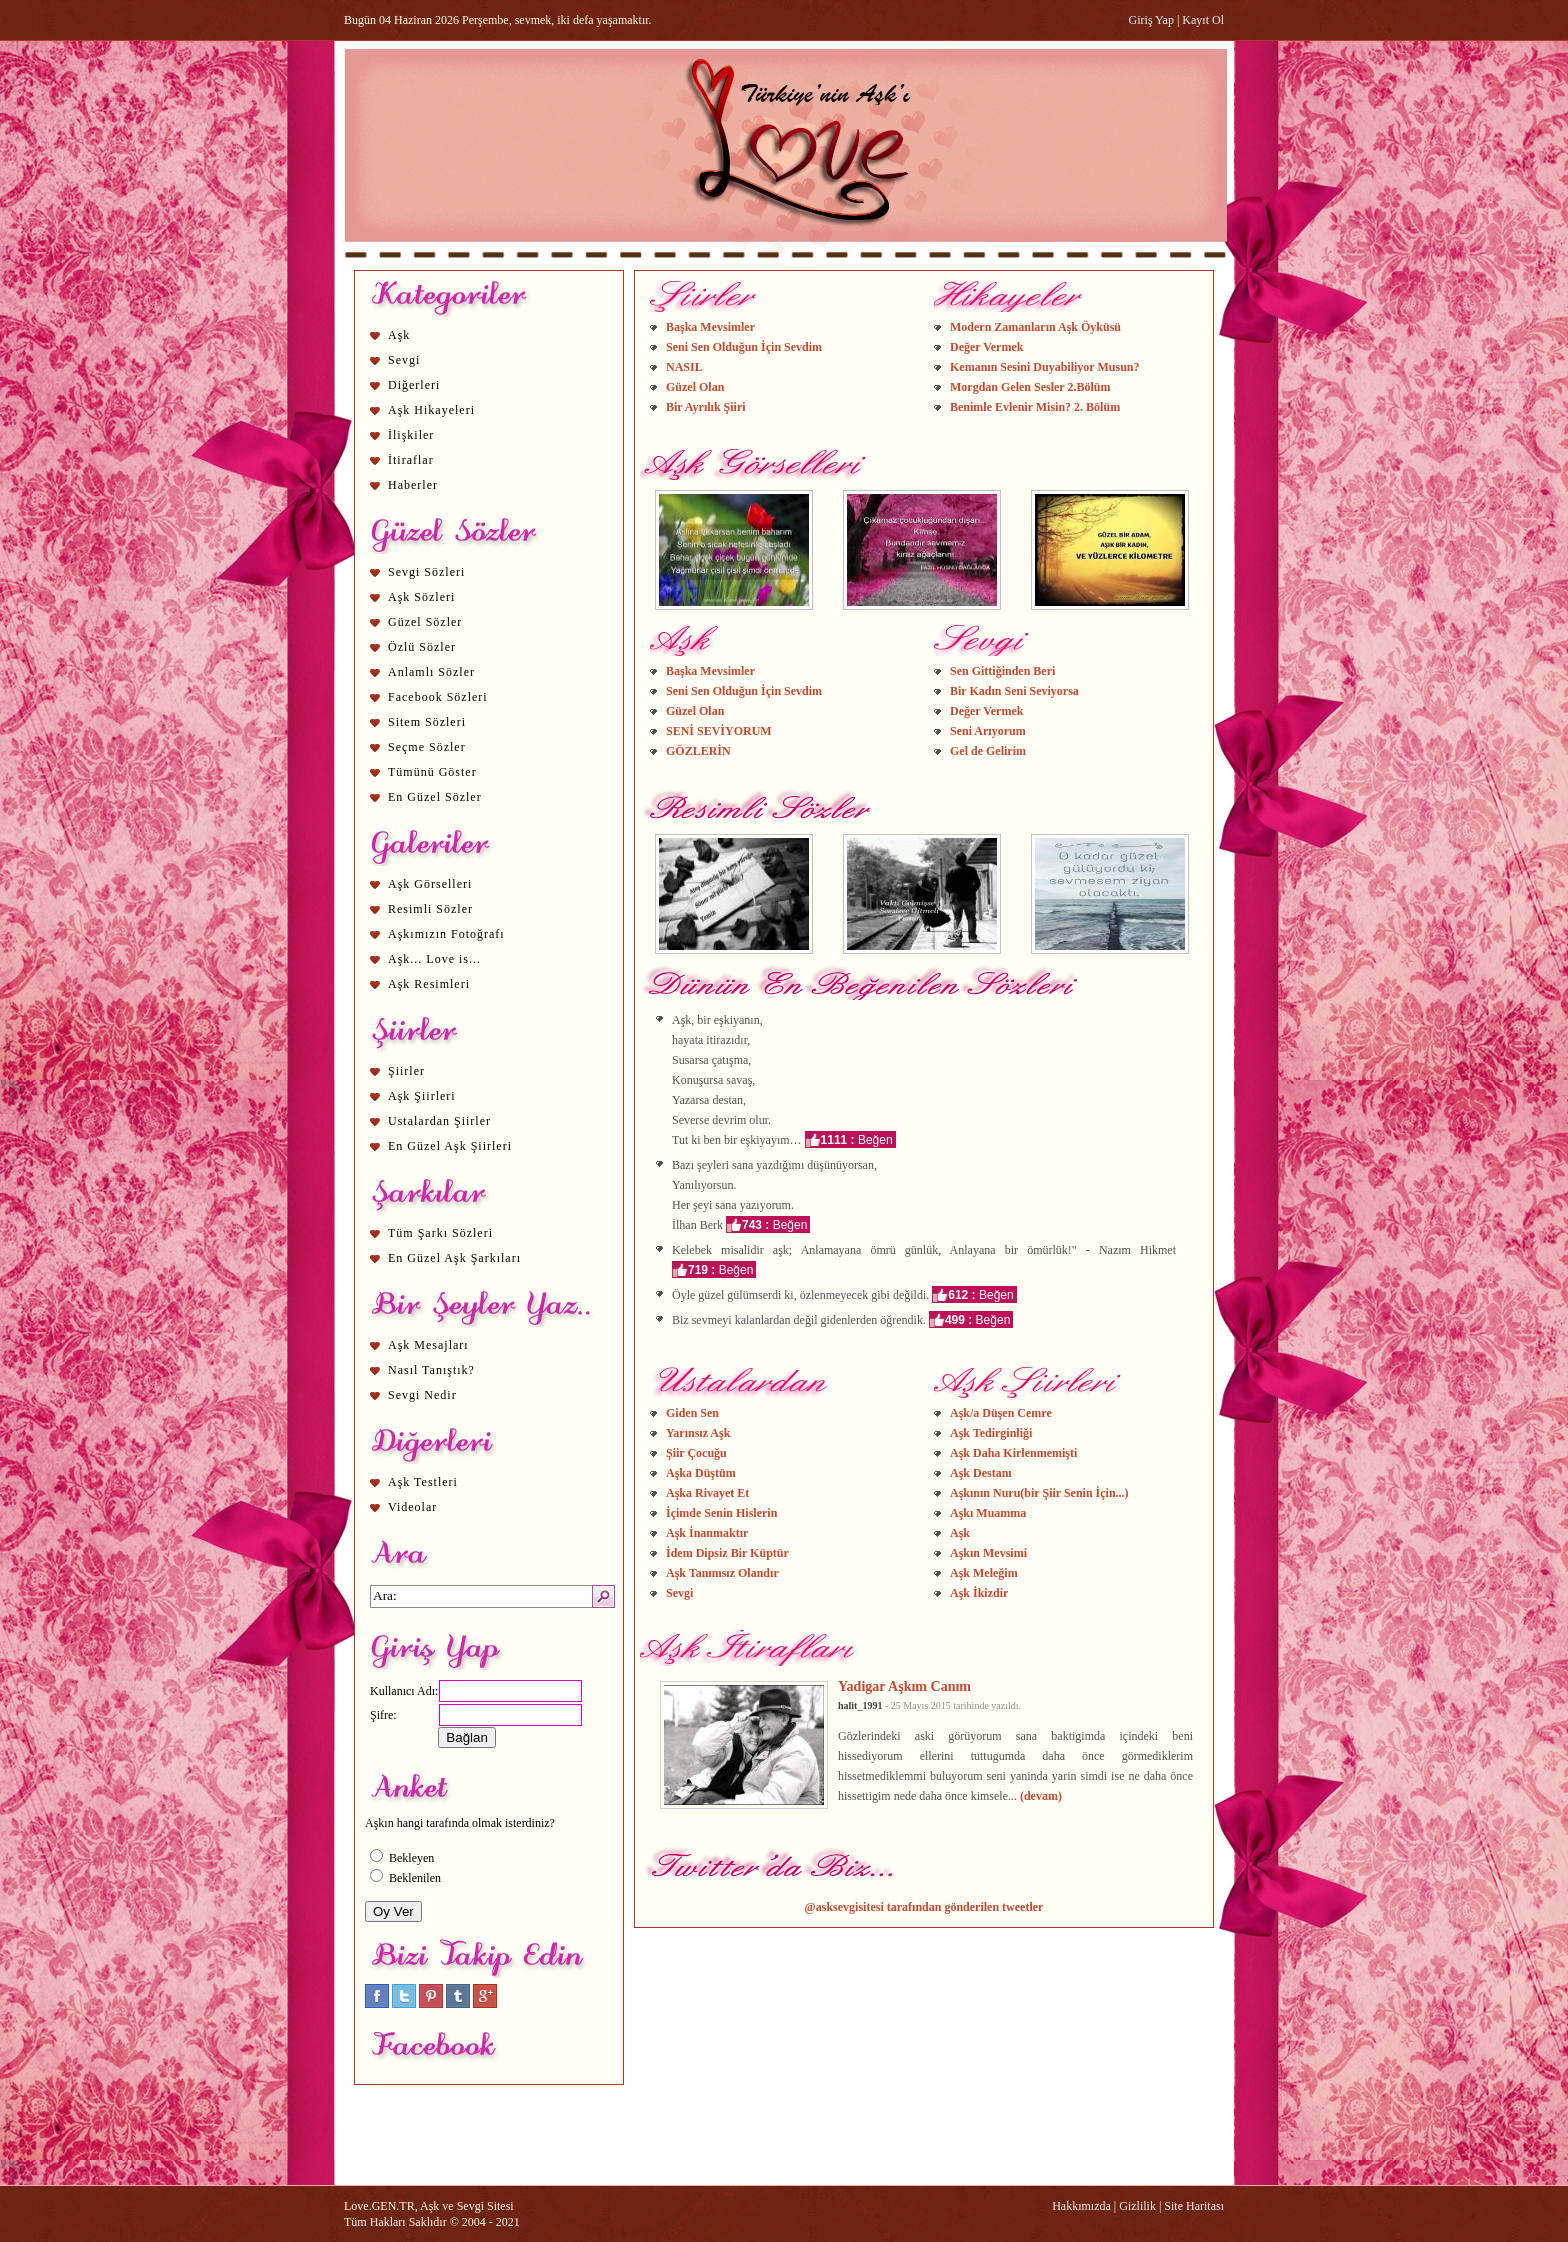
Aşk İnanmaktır (707, 1533)
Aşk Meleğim (984, 1573)
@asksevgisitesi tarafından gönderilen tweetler (924, 1907)
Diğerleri (414, 385)
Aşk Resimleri (429, 984)
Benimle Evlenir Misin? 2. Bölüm (1035, 407)
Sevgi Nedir (422, 1395)
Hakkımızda (1081, 2206)
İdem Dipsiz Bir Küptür (727, 1553)
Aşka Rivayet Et (707, 1493)
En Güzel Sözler (435, 797)
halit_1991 (860, 1705)
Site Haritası (1194, 2206)
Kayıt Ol (1203, 20)
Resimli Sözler (430, 909)
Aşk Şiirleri (422, 1096)
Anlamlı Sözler (431, 672)
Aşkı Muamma (988, 1513)
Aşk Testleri (423, 1482)
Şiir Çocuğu (696, 1453)
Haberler (413, 485)
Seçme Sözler (427, 747)
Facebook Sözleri (438, 697)
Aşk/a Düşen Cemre (1001, 1413)
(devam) (1041, 1796)
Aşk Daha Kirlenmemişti (1013, 1453)
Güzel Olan (695, 387)
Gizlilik (1137, 2206)
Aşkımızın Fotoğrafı (446, 934)
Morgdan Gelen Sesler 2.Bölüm (1030, 387)
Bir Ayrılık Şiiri (706, 407)
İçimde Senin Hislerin (721, 1513)
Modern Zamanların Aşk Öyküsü (1035, 327)
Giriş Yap (1151, 20)
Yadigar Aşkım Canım (904, 1686)
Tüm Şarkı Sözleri (440, 1233)
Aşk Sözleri (421, 597)
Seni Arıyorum (988, 731)
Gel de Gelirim (988, 751)
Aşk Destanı (981, 1473)
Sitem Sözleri (427, 722)
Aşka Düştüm (701, 1473)
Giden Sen (692, 1413)
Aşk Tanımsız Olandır (722, 1573)
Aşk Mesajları (428, 1345)
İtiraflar (411, 460)
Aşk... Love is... (434, 959)
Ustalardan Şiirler (439, 1121)
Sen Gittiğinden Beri (1002, 671)
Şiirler (406, 1071)
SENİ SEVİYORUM (719, 731)
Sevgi (404, 360)
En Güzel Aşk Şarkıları (454, 1258)
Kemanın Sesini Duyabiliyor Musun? (1045, 367)
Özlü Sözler (422, 647)
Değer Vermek (986, 347)
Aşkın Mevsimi (988, 1553)
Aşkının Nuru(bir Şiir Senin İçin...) (1039, 1493)
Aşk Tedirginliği (991, 1433)
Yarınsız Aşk (698, 1433)
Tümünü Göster (432, 772)
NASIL (684, 367)
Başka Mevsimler (710, 327)
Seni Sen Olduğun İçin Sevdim (744, 347)
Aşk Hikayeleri (431, 410)
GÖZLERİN (698, 751)
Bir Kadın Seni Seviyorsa (1014, 691)
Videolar (412, 1507)
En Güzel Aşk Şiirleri (450, 1146)
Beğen (875, 1140)
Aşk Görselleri (430, 884)
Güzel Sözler (425, 622)
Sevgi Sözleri (426, 572)
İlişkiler (411, 435)
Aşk (399, 335)
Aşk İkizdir (979, 1593)
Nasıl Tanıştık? (431, 1370)
